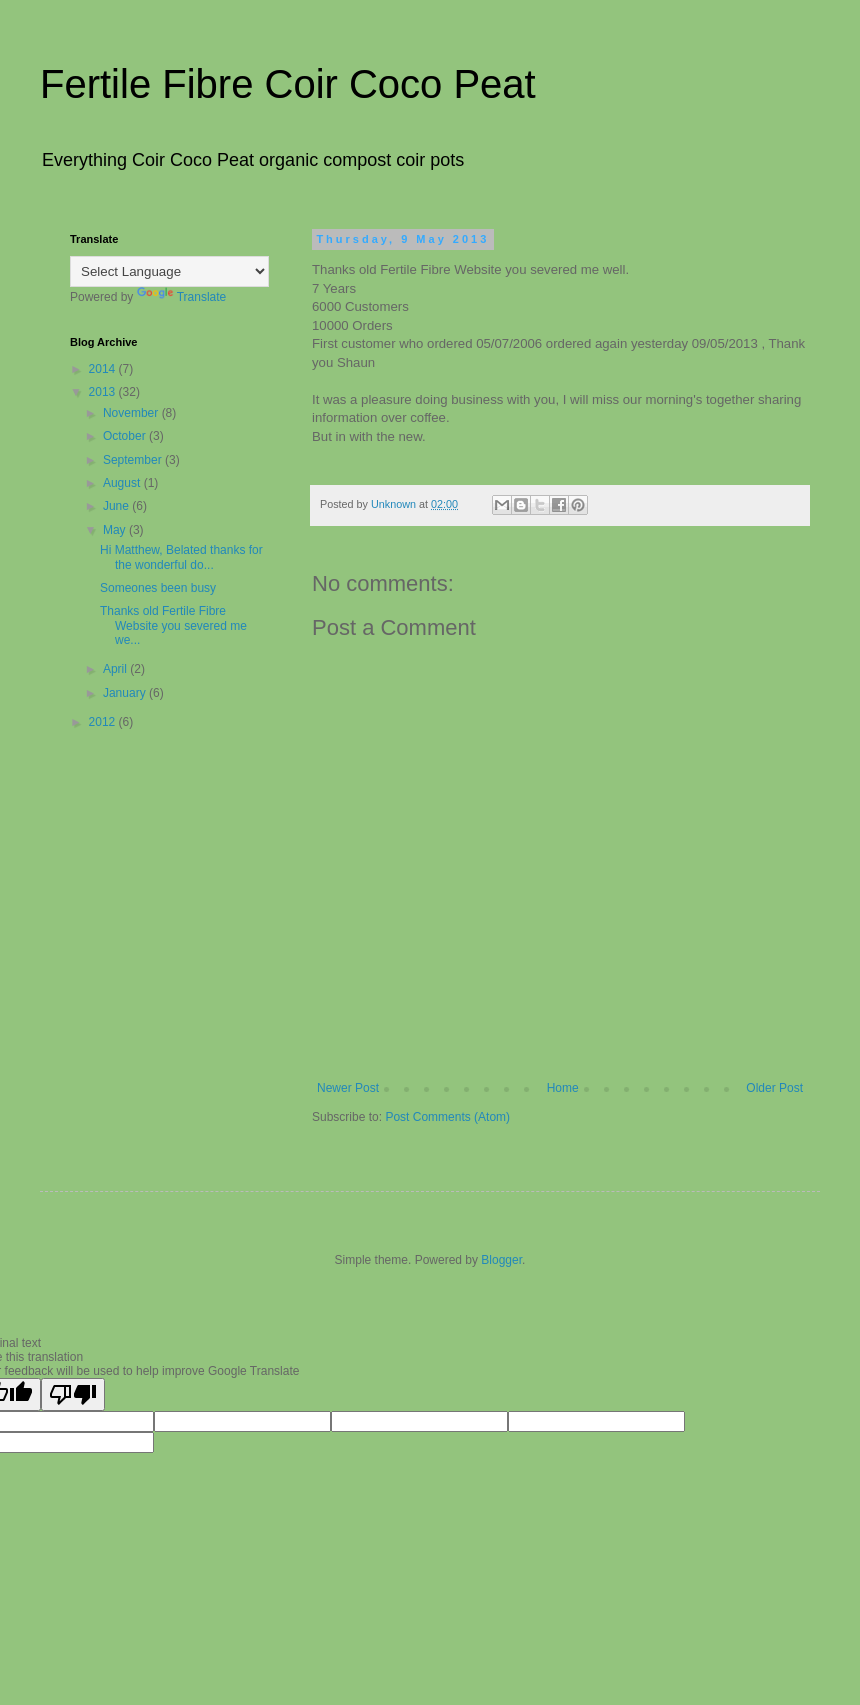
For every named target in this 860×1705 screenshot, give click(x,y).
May (116, 530)
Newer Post (348, 1088)
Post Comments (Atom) (447, 1117)
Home (563, 1088)
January (126, 693)
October (126, 436)
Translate (182, 297)
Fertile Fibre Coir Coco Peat (288, 84)
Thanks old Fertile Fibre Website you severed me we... (173, 625)
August (123, 483)
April (116, 669)
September (134, 460)
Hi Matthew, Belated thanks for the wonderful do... (181, 557)
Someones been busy (159, 588)
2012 (104, 722)
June (117, 506)
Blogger (501, 1260)
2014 (104, 369)
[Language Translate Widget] (169, 271)
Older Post (774, 1088)
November (132, 413)
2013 (104, 392)
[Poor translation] (73, 1394)
